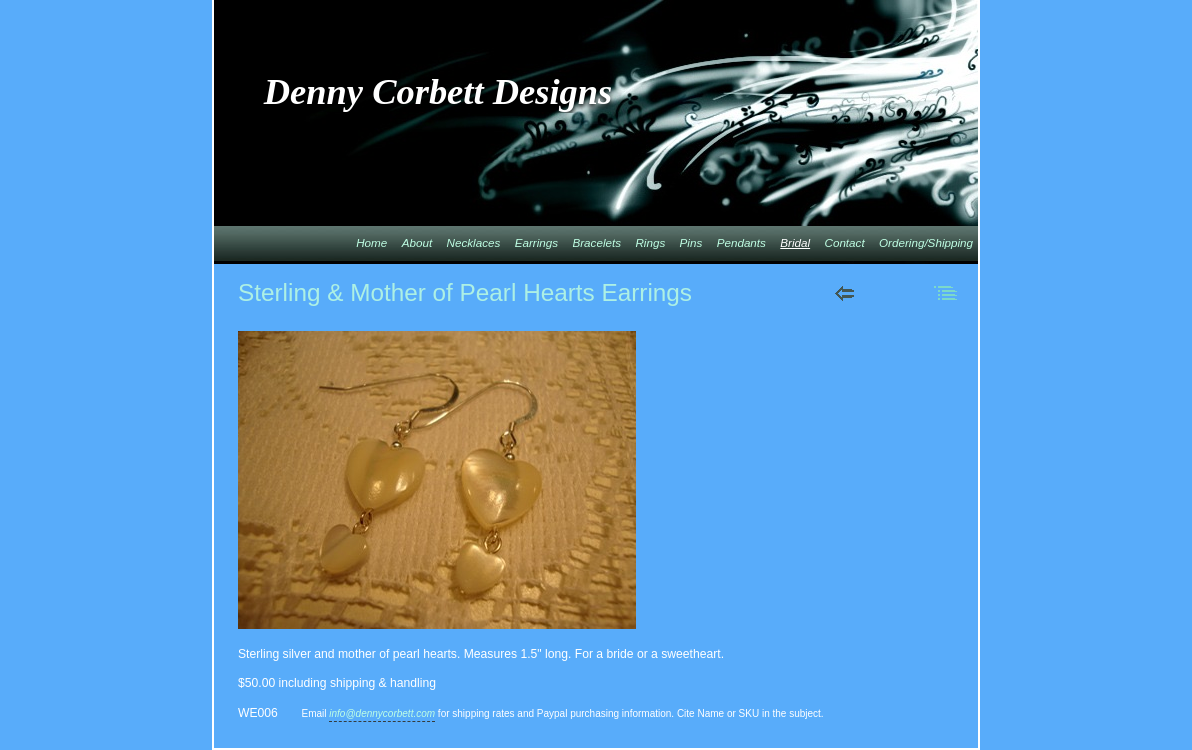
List (946, 293)
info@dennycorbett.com (382, 713)
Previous (844, 293)
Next (895, 293)
